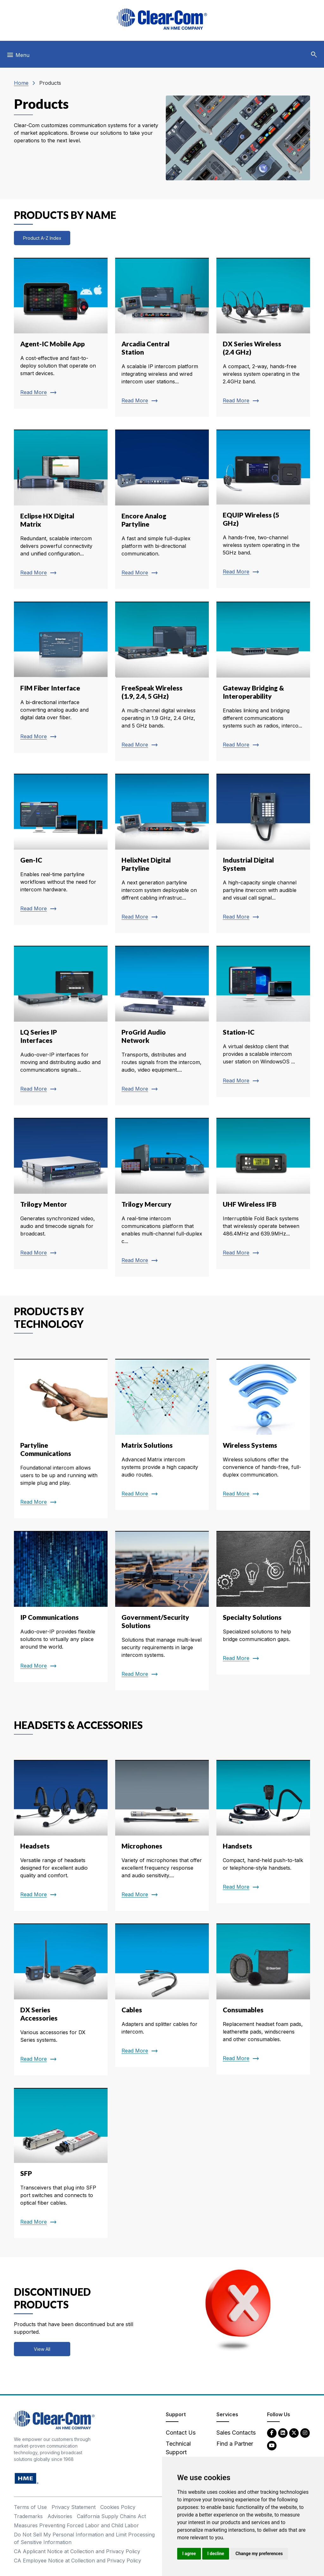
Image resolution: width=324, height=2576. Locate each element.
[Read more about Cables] (162, 1995)
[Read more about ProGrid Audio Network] (162, 1025)
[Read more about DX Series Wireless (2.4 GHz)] (263, 337)
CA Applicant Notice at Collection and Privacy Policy (77, 2551)
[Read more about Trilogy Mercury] (162, 1197)
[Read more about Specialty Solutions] (263, 1603)
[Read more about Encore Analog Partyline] (162, 509)
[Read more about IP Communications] (61, 1606)
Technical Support (178, 2447)
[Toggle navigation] (17, 56)
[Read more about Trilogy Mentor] (61, 1193)
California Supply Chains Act (111, 2516)
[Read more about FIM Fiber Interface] (61, 677)
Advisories (59, 2516)
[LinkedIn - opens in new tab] (283, 2432)
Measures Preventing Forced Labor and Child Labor (76, 2525)
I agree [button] (189, 2553)
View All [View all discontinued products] (42, 2349)
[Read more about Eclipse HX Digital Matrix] (61, 509)
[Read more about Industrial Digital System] (263, 853)
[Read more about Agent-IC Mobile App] (61, 333)
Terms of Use (30, 2507)
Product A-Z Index (42, 238)
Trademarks (28, 2516)
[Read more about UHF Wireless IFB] (263, 1193)
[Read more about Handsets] (263, 1832)
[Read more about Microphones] (162, 1835)
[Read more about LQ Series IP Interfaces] (61, 1025)
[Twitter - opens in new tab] (294, 2432)
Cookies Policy (117, 2507)
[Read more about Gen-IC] (61, 849)
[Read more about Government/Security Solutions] (162, 1610)
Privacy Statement (74, 2507)
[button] (314, 55)
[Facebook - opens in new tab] (272, 2432)
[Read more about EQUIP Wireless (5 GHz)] (263, 509)
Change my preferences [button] (259, 2553)
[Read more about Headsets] (61, 1835)
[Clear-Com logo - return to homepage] (162, 19)
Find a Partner (234, 2443)
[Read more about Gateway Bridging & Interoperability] (263, 681)
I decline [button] (215, 2553)
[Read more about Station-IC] (263, 1021)
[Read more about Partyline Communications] (61, 1438)
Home (21, 83)
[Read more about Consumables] (263, 1999)
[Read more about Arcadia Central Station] (162, 337)
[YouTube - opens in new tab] (272, 2445)
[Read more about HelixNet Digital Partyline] (162, 853)
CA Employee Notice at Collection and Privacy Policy (77, 2560)
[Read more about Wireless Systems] (263, 1434)
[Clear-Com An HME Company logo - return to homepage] (54, 2419)
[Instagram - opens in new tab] (305, 2432)
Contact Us (181, 2432)
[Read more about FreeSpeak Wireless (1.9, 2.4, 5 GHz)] (162, 681)
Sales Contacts (236, 2432)
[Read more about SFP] (61, 2163)
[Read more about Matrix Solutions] (162, 1434)
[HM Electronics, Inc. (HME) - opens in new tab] (26, 2478)
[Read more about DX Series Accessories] (61, 1999)
